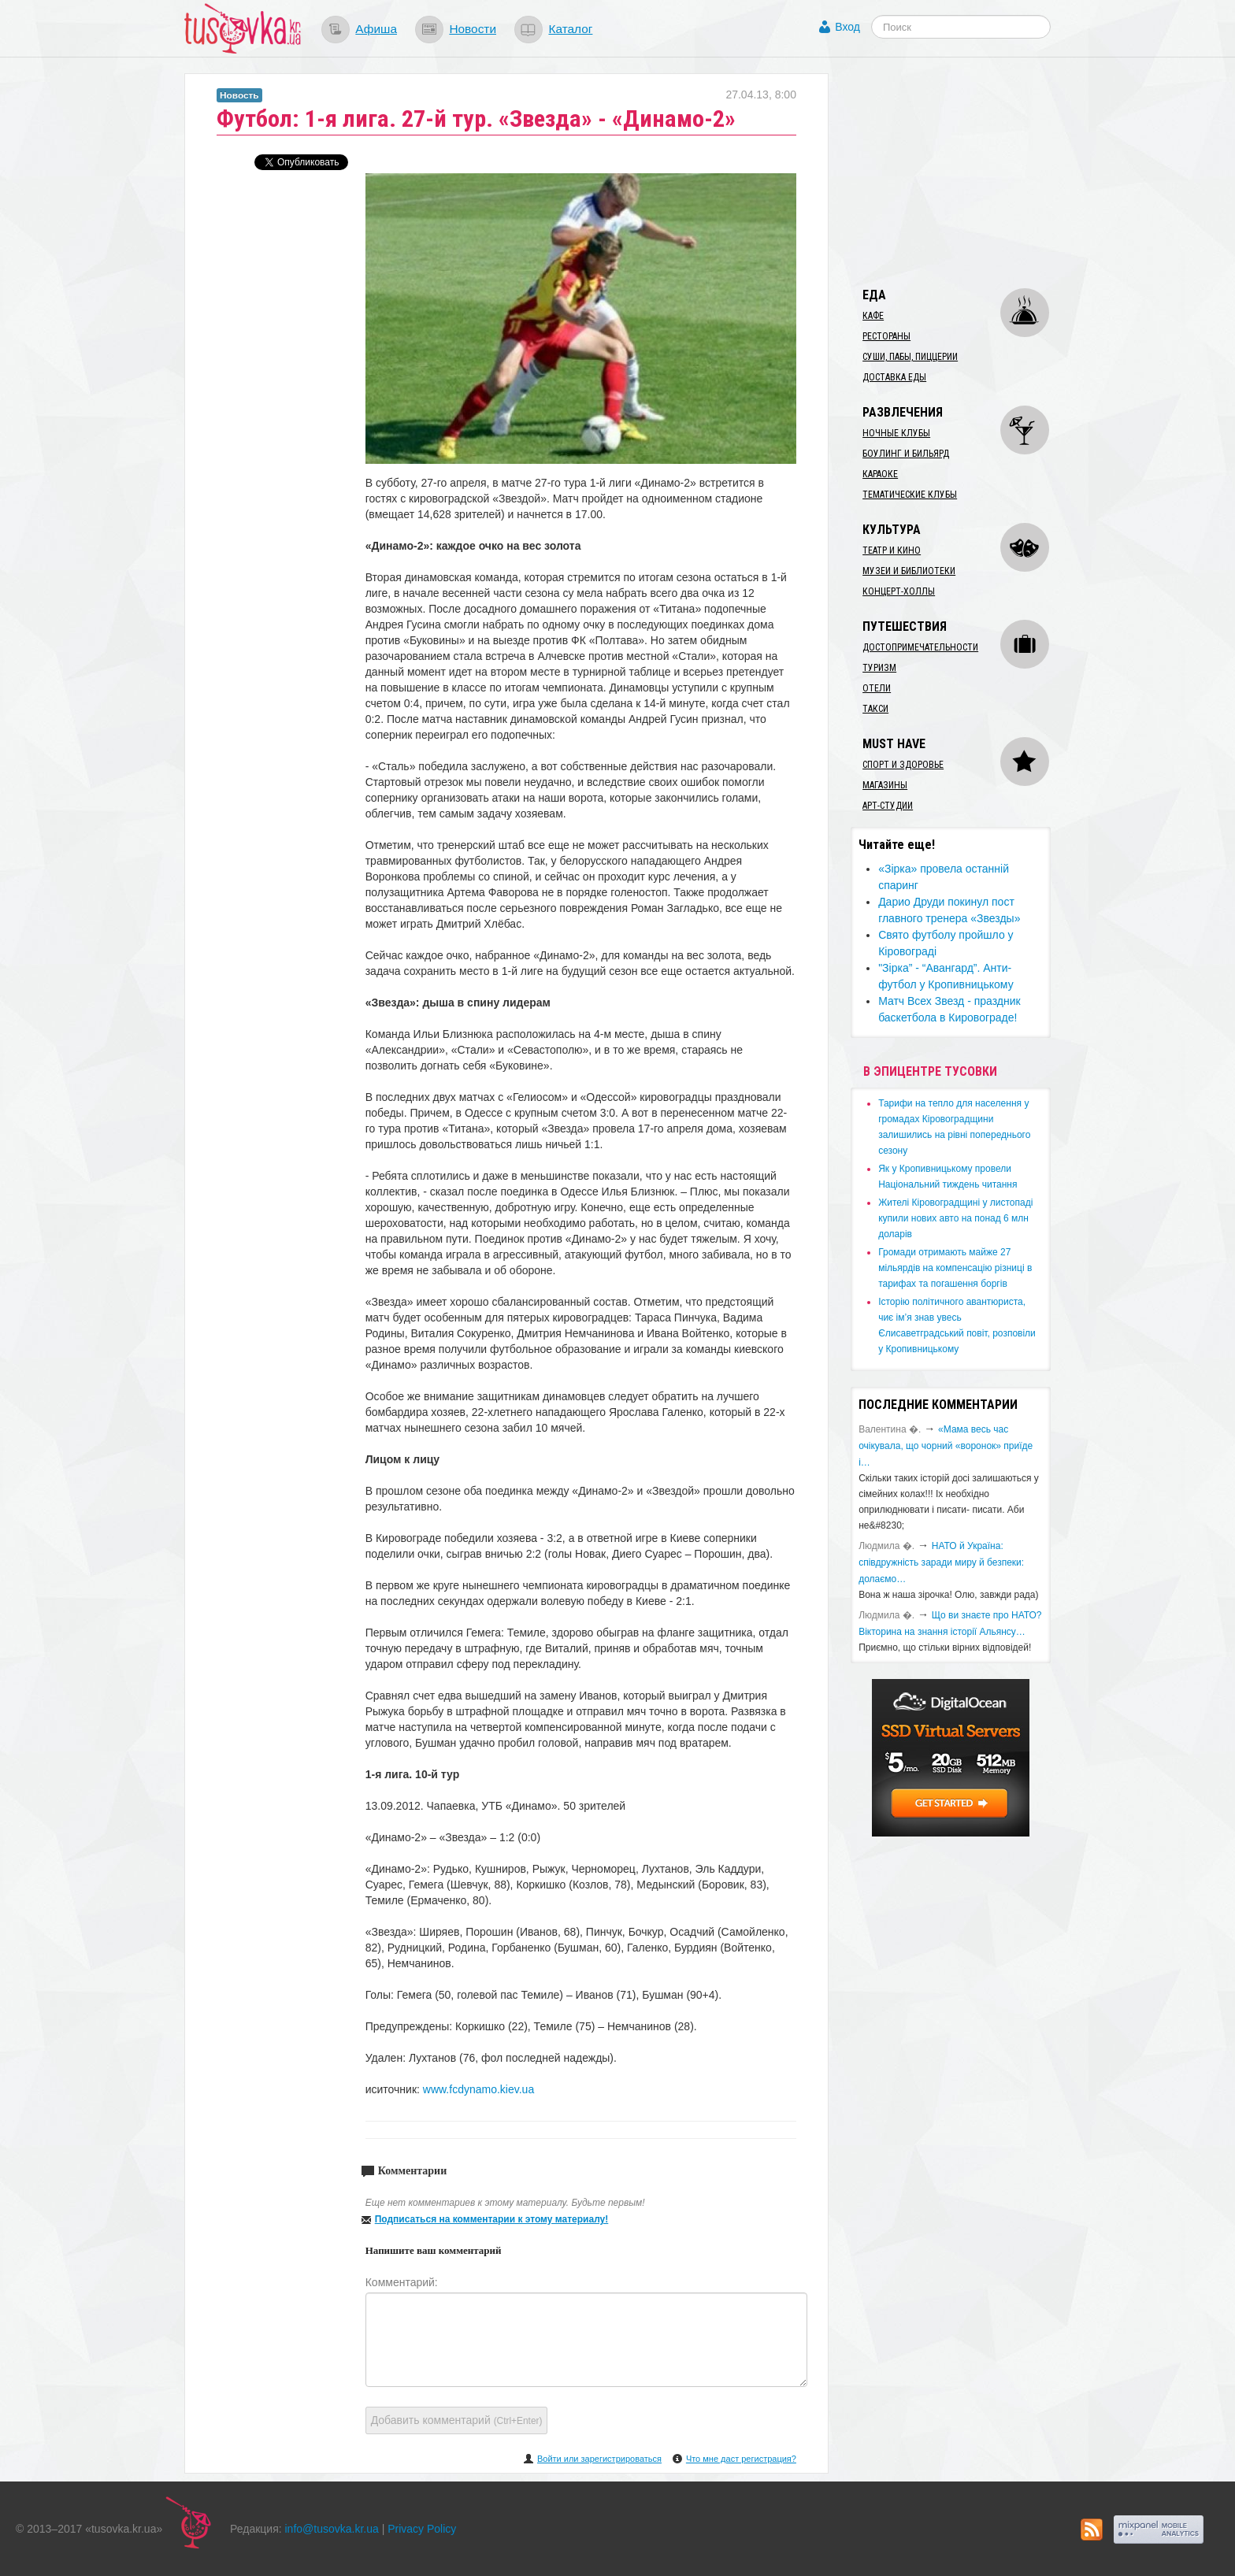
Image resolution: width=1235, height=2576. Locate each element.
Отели (876, 688)
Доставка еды (894, 377)
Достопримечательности (920, 647)
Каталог (570, 28)
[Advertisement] (969, 171)
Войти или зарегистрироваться (599, 2458)
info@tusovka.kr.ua (332, 2528)
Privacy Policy (422, 2528)
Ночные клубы (896, 433)
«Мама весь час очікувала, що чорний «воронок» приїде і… (946, 1446)
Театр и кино (891, 550)
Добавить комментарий (457, 2420)
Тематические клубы (909, 494)
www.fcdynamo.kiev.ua (478, 2089)
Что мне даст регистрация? (741, 2458)
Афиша (376, 28)
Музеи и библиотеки (908, 570)
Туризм (879, 667)
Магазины (884, 785)
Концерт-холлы (898, 591)
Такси (875, 708)
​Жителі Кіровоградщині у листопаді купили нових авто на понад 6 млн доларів (955, 1218)
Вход (847, 26)
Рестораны (886, 336)
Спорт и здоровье (903, 764)
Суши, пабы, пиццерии (910, 356)
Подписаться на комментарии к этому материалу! (492, 2219)
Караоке (880, 474)
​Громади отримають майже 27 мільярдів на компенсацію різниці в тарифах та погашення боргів (955, 1268)
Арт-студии (887, 805)
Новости (472, 28)
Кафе (873, 315)
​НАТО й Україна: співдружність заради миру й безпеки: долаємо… (941, 1562)
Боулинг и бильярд (905, 453)
